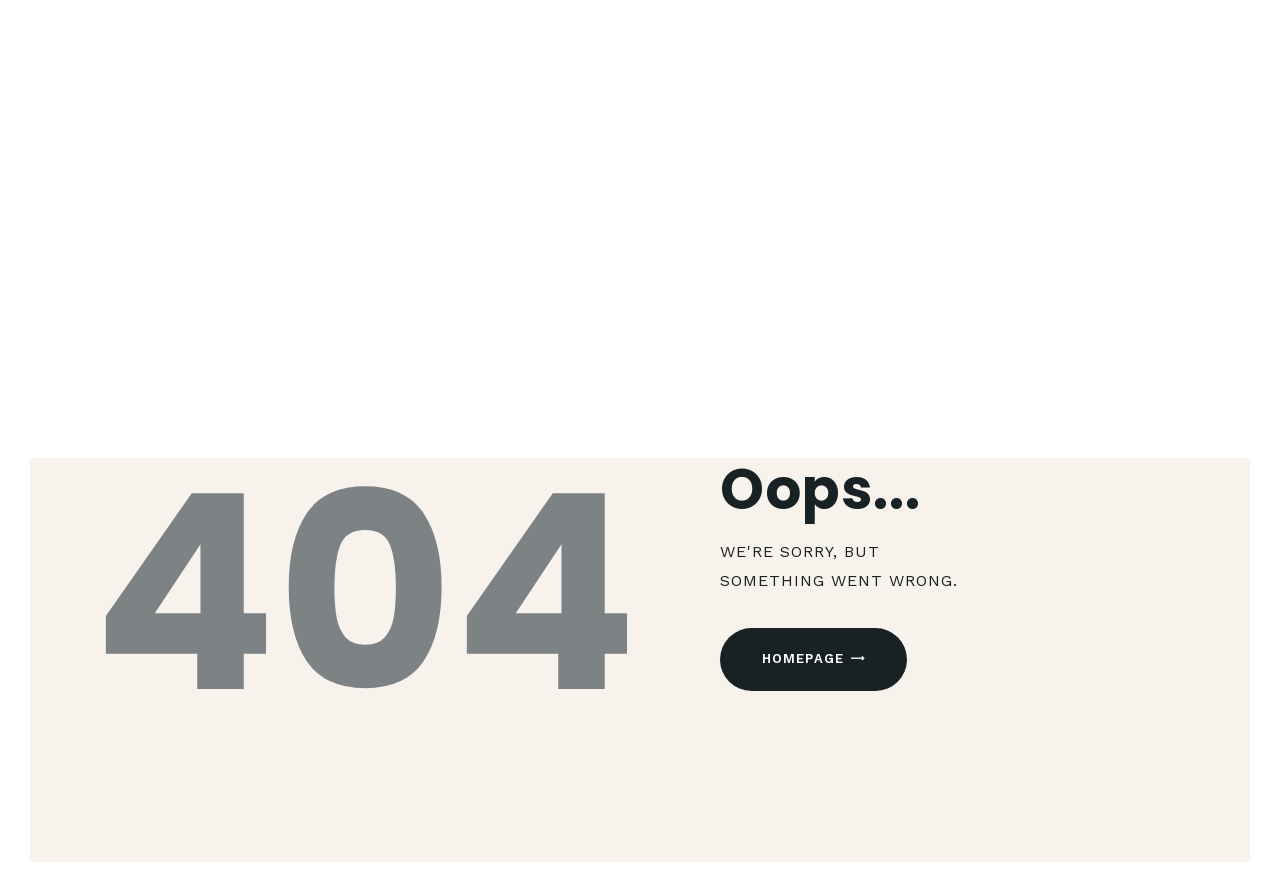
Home (574, 311)
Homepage (803, 658)
